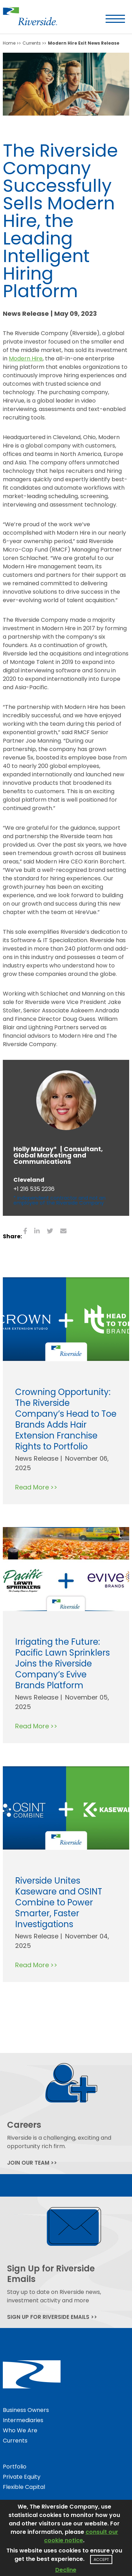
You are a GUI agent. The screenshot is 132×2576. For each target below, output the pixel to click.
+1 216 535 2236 (34, 1189)
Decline (65, 2570)
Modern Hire (26, 358)
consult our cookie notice (81, 2536)
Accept (101, 2559)
